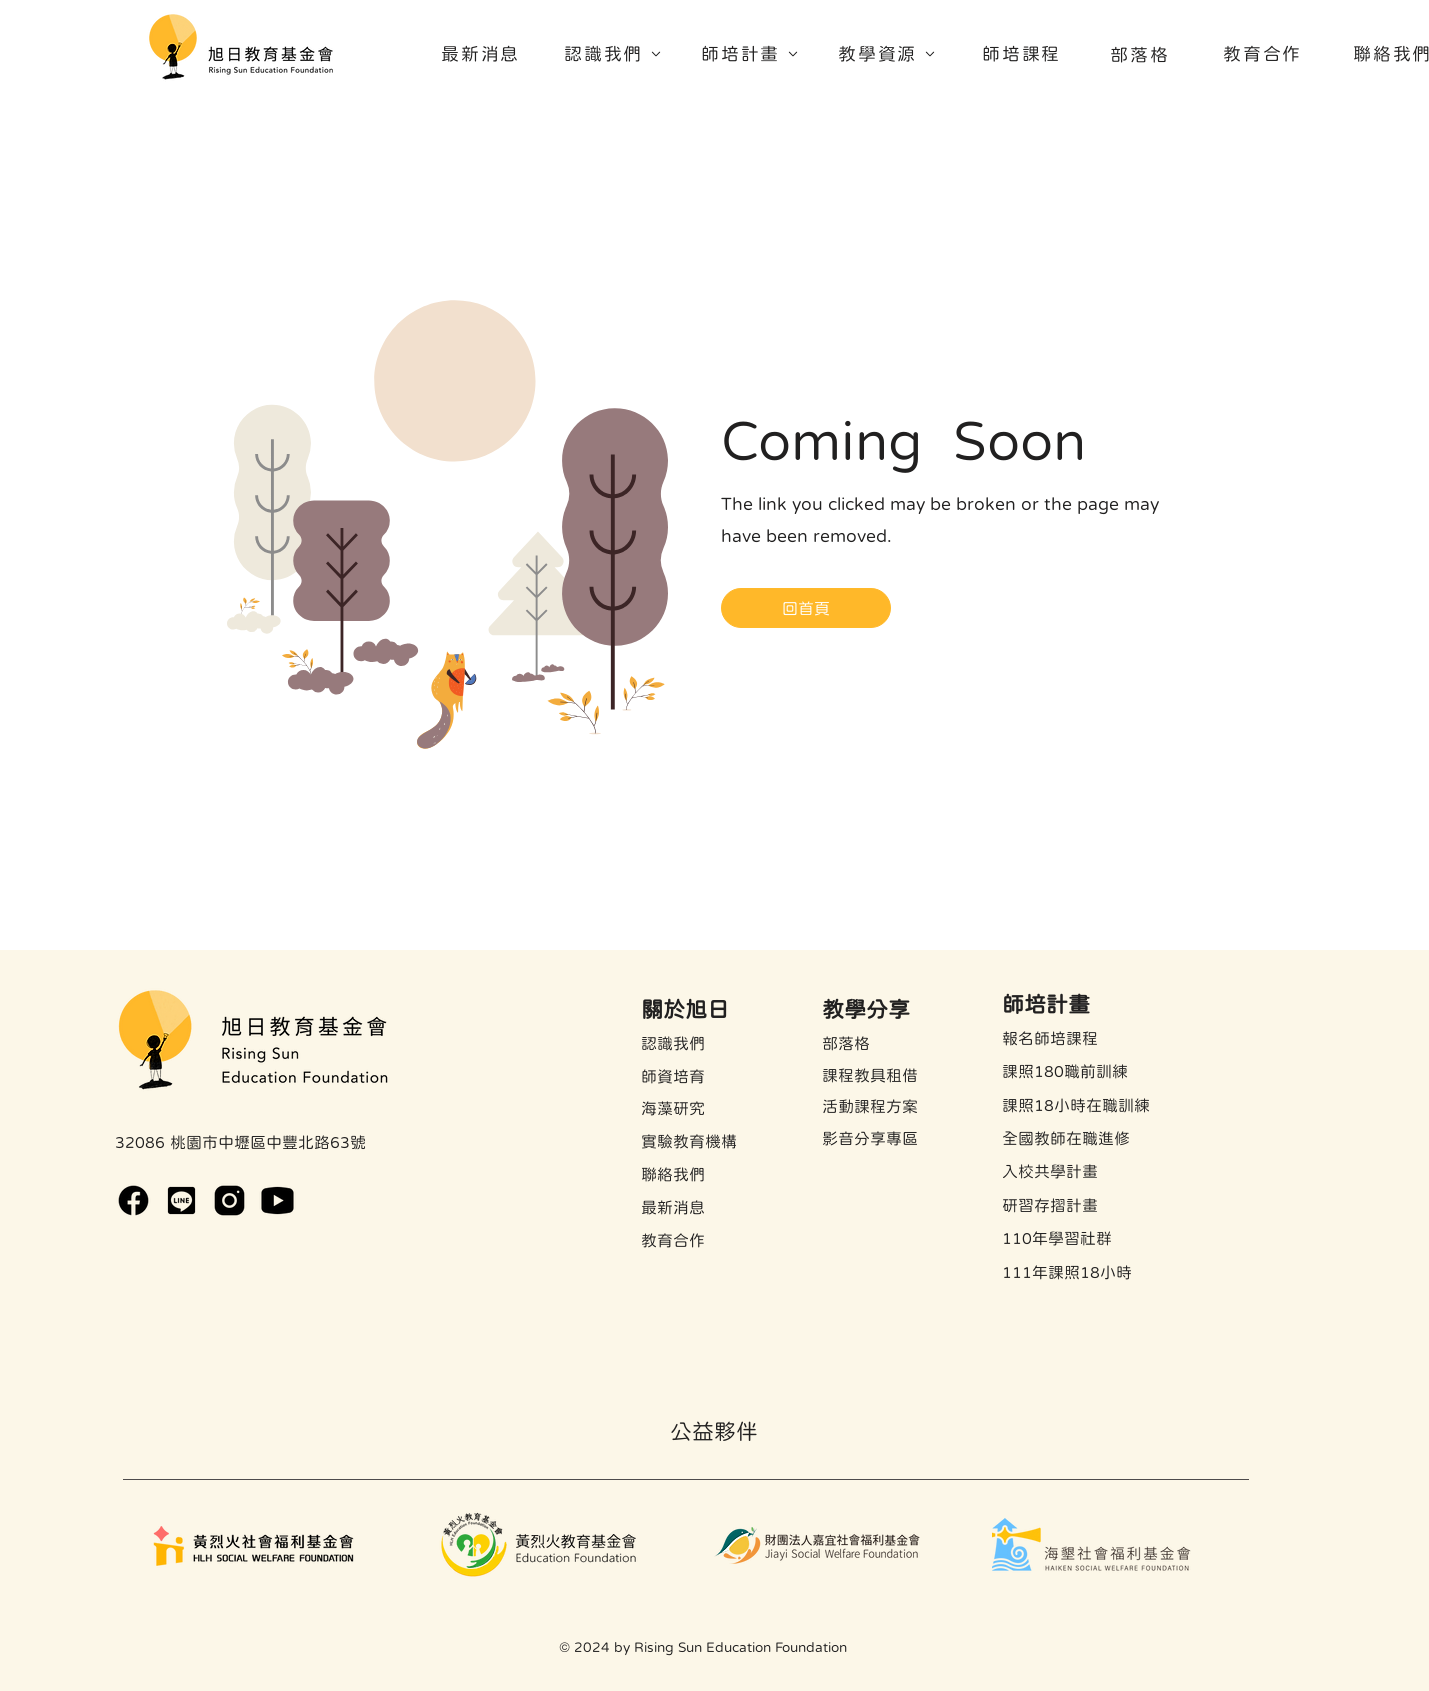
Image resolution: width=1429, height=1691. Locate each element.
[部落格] (1142, 54)
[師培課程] (1024, 54)
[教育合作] (1265, 54)
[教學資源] (895, 54)
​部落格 (846, 1043)
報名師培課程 (1050, 1038)
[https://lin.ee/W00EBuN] (181, 1200)
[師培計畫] (758, 54)
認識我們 (673, 1043)
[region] (620, 60)
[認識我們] (621, 54)
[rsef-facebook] (133, 1200)
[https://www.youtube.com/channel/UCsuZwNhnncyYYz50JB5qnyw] (277, 1200)
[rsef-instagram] (229, 1200)
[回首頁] (806, 608)
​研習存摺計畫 (1050, 1205)
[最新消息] (483, 54)
